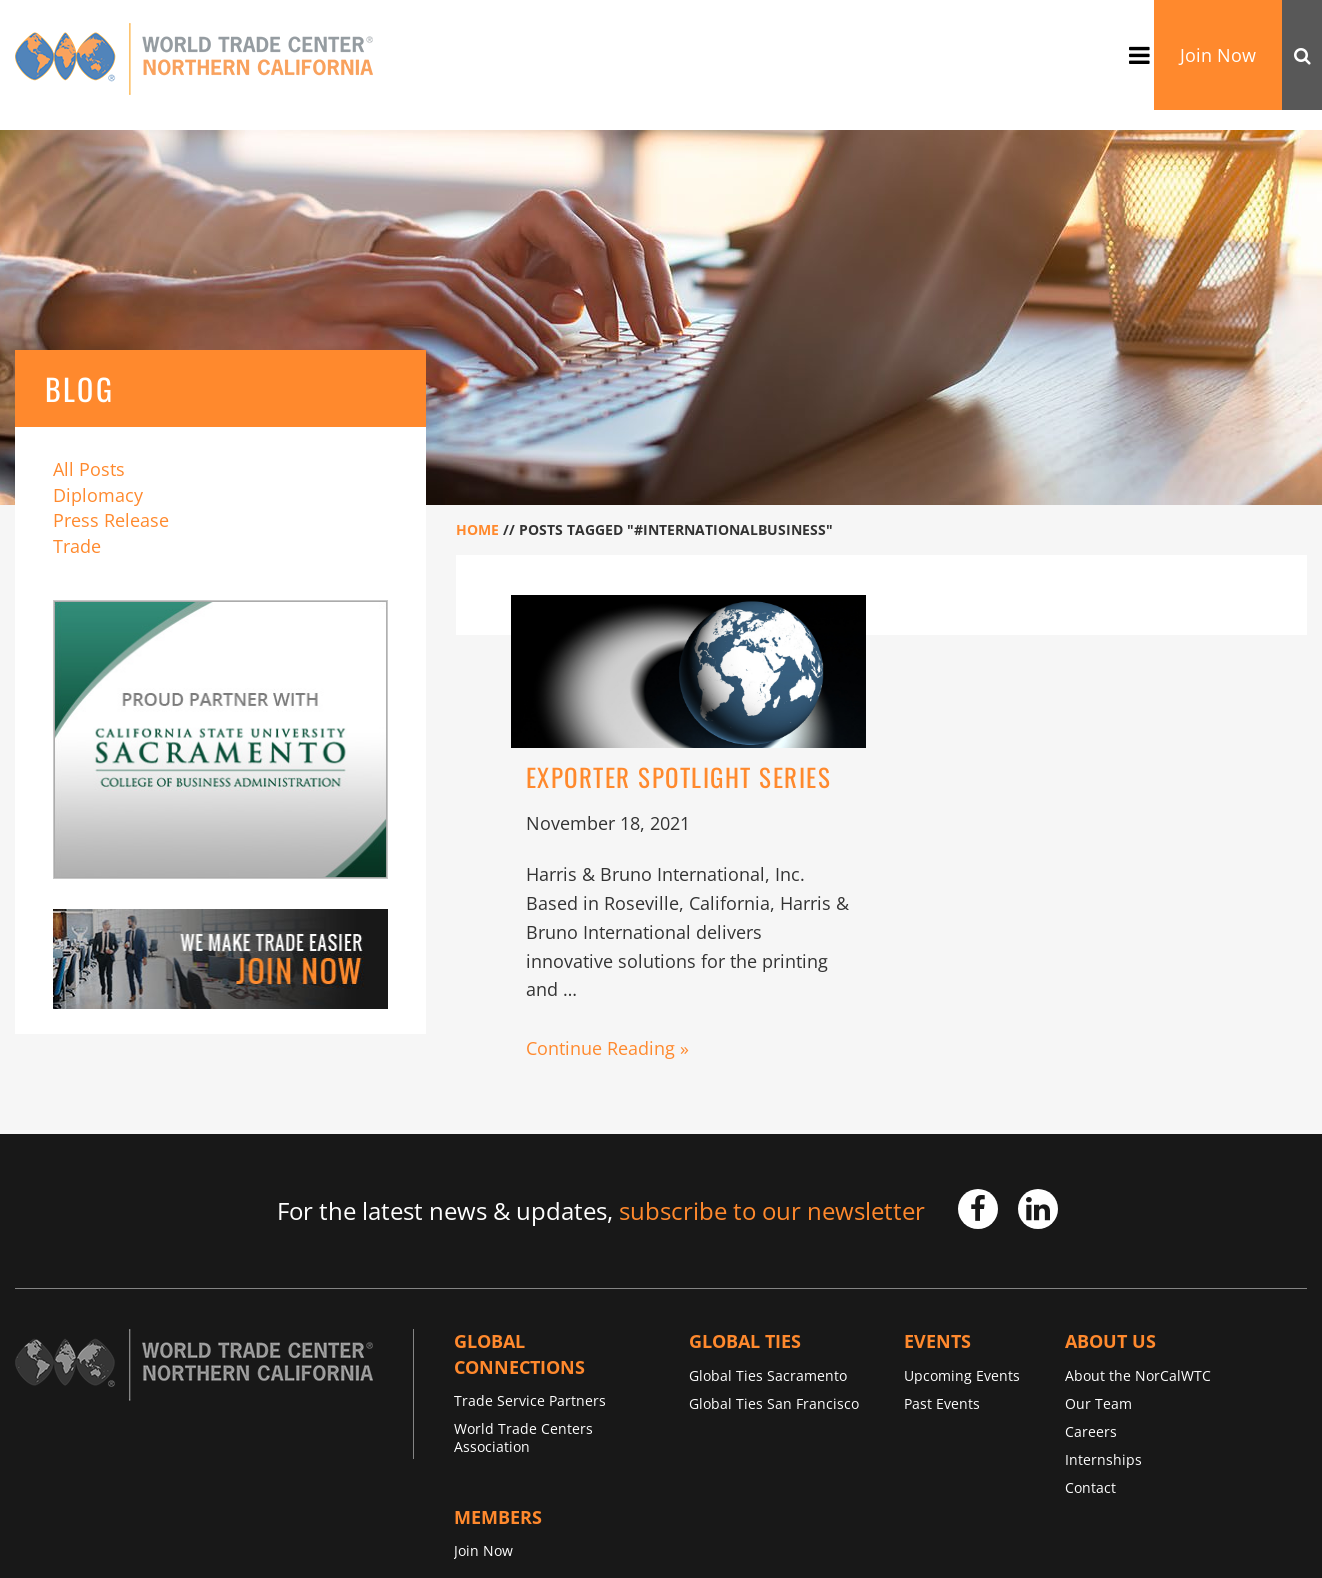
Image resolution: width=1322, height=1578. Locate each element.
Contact (1090, 1487)
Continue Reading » (607, 1048)
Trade (77, 546)
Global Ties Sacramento (768, 1375)
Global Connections (519, 1354)
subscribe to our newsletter (772, 1210)
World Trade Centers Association (523, 1437)
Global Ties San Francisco (774, 1403)
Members (498, 1517)
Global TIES (745, 1341)
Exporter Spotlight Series (679, 776)
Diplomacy (98, 495)
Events (937, 1341)
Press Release (111, 520)
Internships (1103, 1459)
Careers (1091, 1431)
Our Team (1098, 1403)
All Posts (89, 469)
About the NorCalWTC (1138, 1375)
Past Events (942, 1403)
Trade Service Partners (530, 1400)
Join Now (1218, 55)
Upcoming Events (962, 1375)
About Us (1110, 1341)
